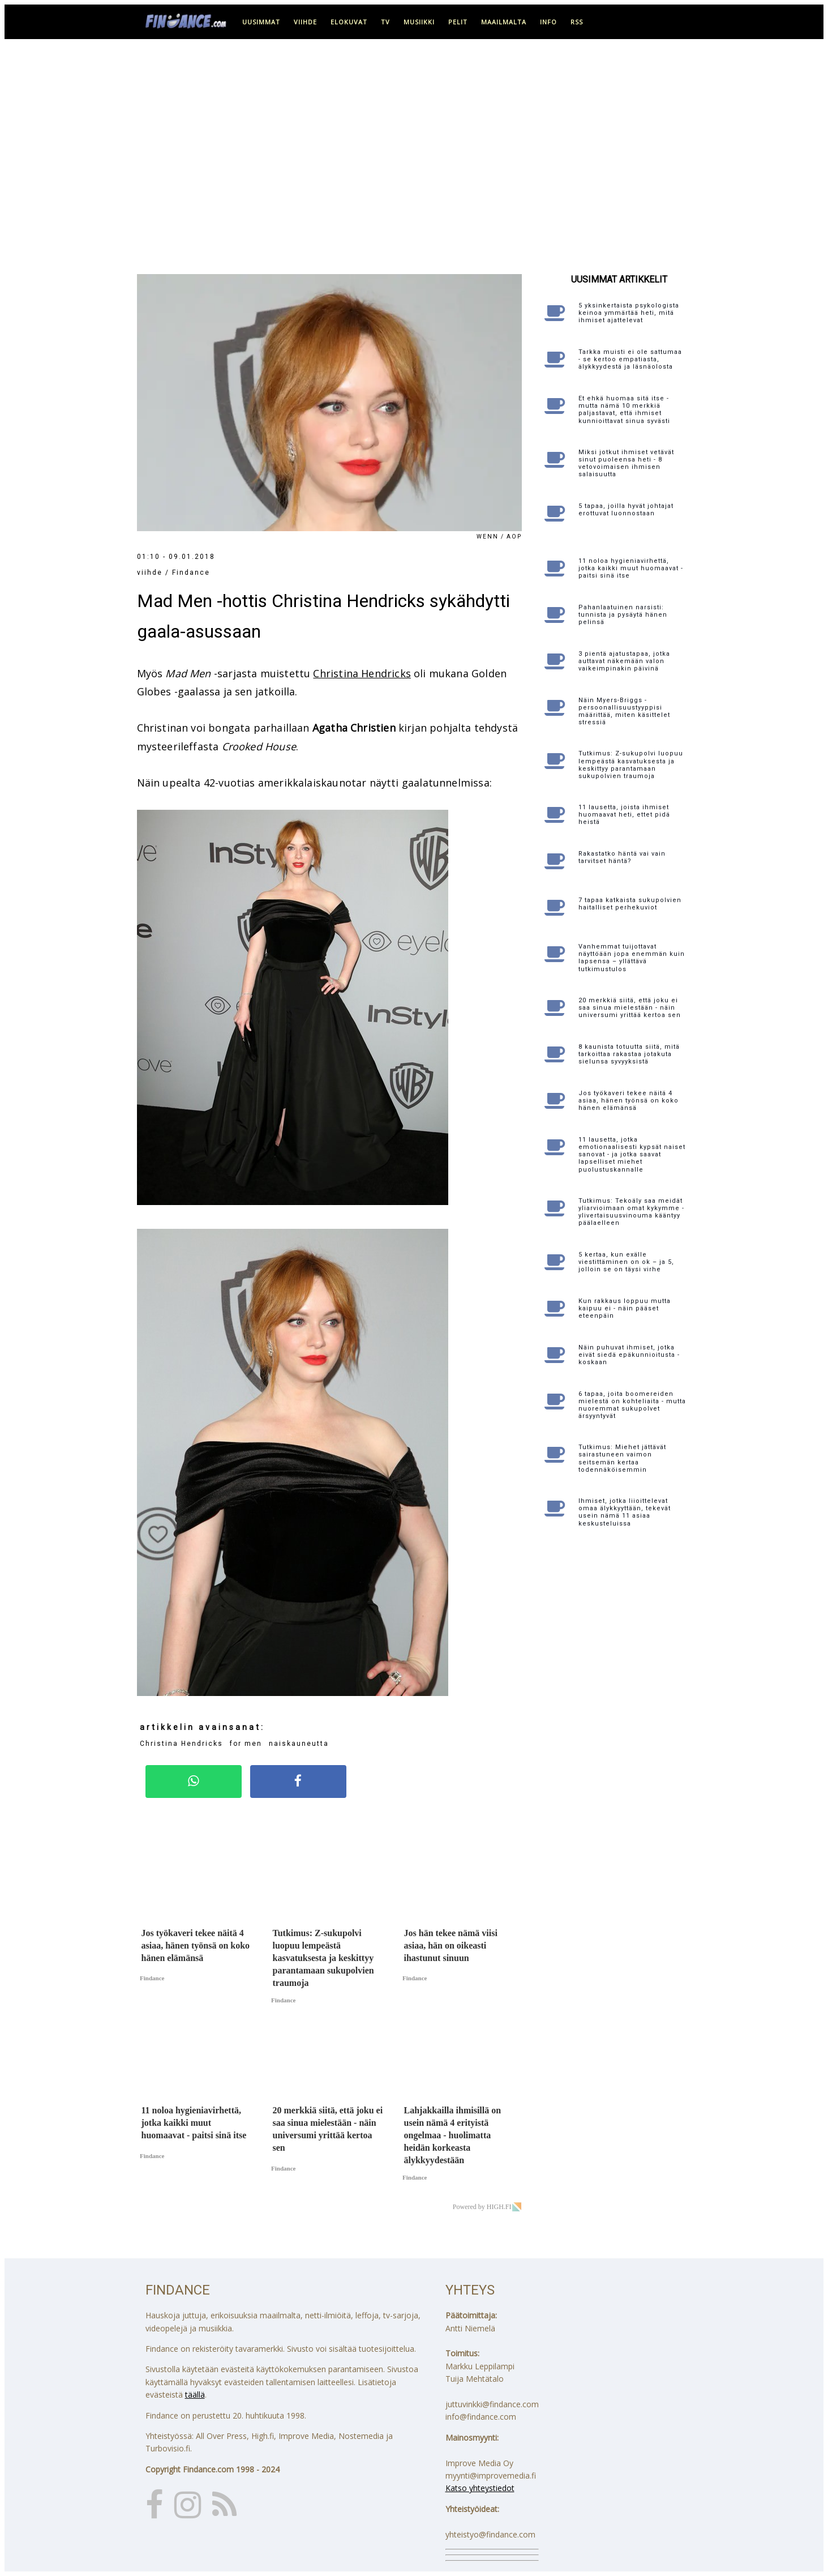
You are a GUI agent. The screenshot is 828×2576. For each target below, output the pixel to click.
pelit (457, 22)
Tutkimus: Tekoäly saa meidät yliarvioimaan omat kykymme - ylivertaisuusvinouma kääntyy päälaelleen (631, 1212)
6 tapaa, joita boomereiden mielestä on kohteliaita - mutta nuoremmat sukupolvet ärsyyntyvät (632, 1405)
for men (246, 1744)
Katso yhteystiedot (479, 2488)
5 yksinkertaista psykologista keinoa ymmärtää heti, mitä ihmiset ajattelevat (628, 313)
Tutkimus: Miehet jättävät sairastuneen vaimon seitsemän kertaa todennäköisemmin (622, 1458)
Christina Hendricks (361, 673)
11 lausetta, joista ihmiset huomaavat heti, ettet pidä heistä (624, 815)
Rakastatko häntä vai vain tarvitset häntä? (622, 857)
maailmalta (503, 22)
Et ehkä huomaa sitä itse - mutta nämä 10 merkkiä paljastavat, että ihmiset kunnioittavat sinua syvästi (624, 410)
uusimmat (261, 22)
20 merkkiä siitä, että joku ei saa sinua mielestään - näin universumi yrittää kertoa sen (629, 1008)
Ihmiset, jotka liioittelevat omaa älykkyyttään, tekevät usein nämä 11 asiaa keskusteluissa (624, 1512)
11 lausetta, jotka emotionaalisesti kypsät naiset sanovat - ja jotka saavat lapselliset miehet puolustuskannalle (631, 1154)
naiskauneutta (299, 1744)
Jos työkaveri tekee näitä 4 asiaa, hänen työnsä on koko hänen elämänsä (628, 1101)
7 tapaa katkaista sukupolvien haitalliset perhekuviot (629, 903)
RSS (576, 22)
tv (385, 22)
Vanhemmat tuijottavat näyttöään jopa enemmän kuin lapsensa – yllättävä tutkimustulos (631, 958)
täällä (195, 2394)
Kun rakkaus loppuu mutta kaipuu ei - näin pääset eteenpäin (624, 1308)
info (548, 22)
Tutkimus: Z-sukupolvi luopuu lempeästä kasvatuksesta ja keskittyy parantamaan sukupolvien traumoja (630, 765)
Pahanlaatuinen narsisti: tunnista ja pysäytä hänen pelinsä (622, 615)
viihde (305, 22)
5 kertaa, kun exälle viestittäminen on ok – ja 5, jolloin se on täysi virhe (626, 1262)
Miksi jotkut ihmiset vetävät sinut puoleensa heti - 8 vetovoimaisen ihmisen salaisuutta (626, 463)
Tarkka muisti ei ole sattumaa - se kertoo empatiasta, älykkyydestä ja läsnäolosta (630, 359)
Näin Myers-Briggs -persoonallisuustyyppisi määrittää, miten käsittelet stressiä (624, 712)
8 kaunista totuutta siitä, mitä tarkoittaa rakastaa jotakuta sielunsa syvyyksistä (629, 1054)
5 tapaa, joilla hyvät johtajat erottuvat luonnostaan (625, 509)
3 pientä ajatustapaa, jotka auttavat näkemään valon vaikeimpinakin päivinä (624, 661)
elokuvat (349, 22)
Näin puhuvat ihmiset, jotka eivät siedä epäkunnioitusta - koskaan (629, 1355)
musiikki (419, 22)
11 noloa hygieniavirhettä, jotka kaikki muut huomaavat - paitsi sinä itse (630, 568)
